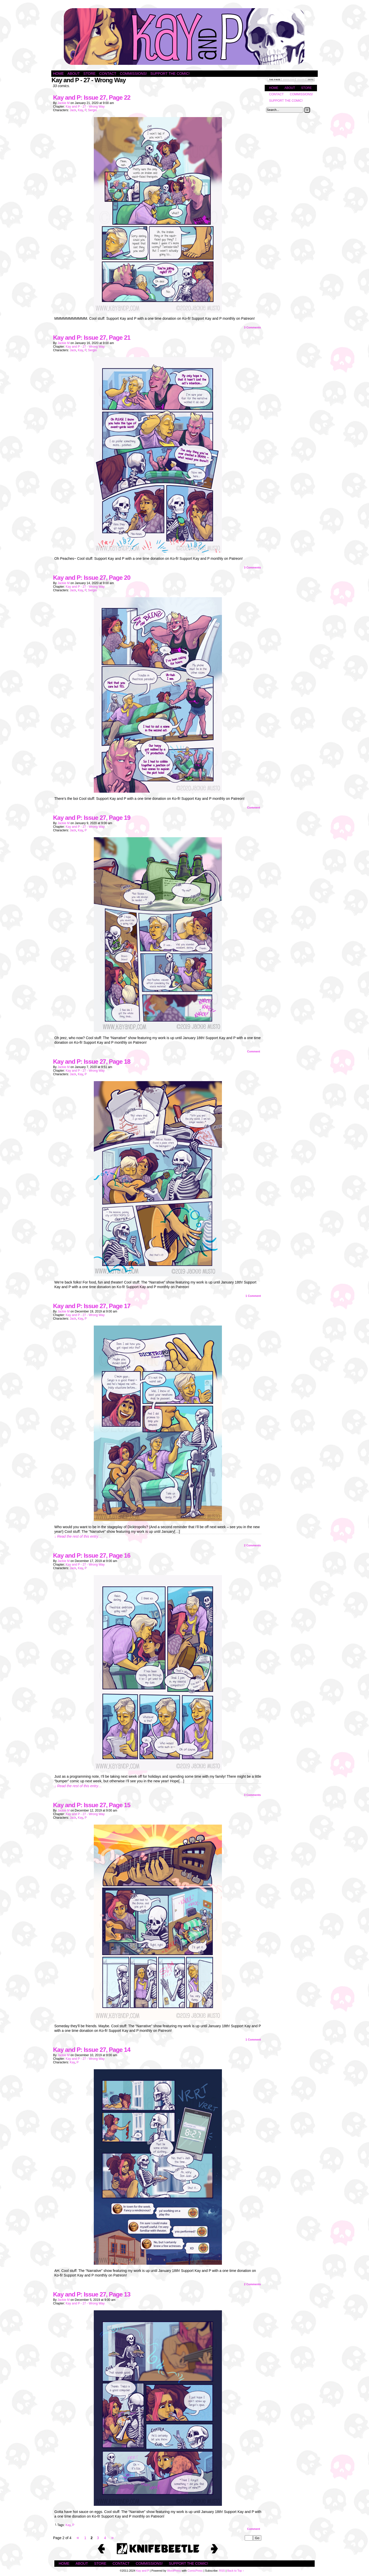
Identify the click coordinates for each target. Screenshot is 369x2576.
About (73, 73)
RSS (222, 2570)
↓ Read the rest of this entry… (78, 1536)
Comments (252, 327)
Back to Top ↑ (235, 2570)
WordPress (174, 2570)
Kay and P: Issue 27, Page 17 (91, 1305)
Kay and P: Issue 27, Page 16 (91, 1555)
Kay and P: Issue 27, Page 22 (91, 97)
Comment (253, 807)
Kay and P (184, 36)
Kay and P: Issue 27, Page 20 (91, 577)
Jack (73, 110)
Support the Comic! (170, 73)
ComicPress (195, 2570)
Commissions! (133, 73)
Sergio (92, 110)
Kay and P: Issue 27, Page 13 (91, 2294)
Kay (80, 110)
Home (58, 73)
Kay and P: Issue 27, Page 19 (91, 817)
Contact (107, 73)
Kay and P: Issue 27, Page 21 (91, 337)
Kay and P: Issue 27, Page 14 (91, 2049)
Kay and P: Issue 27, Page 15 (91, 1805)
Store (89, 73)
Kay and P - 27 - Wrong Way (85, 106)
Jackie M (63, 103)
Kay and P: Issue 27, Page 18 (91, 1061)
